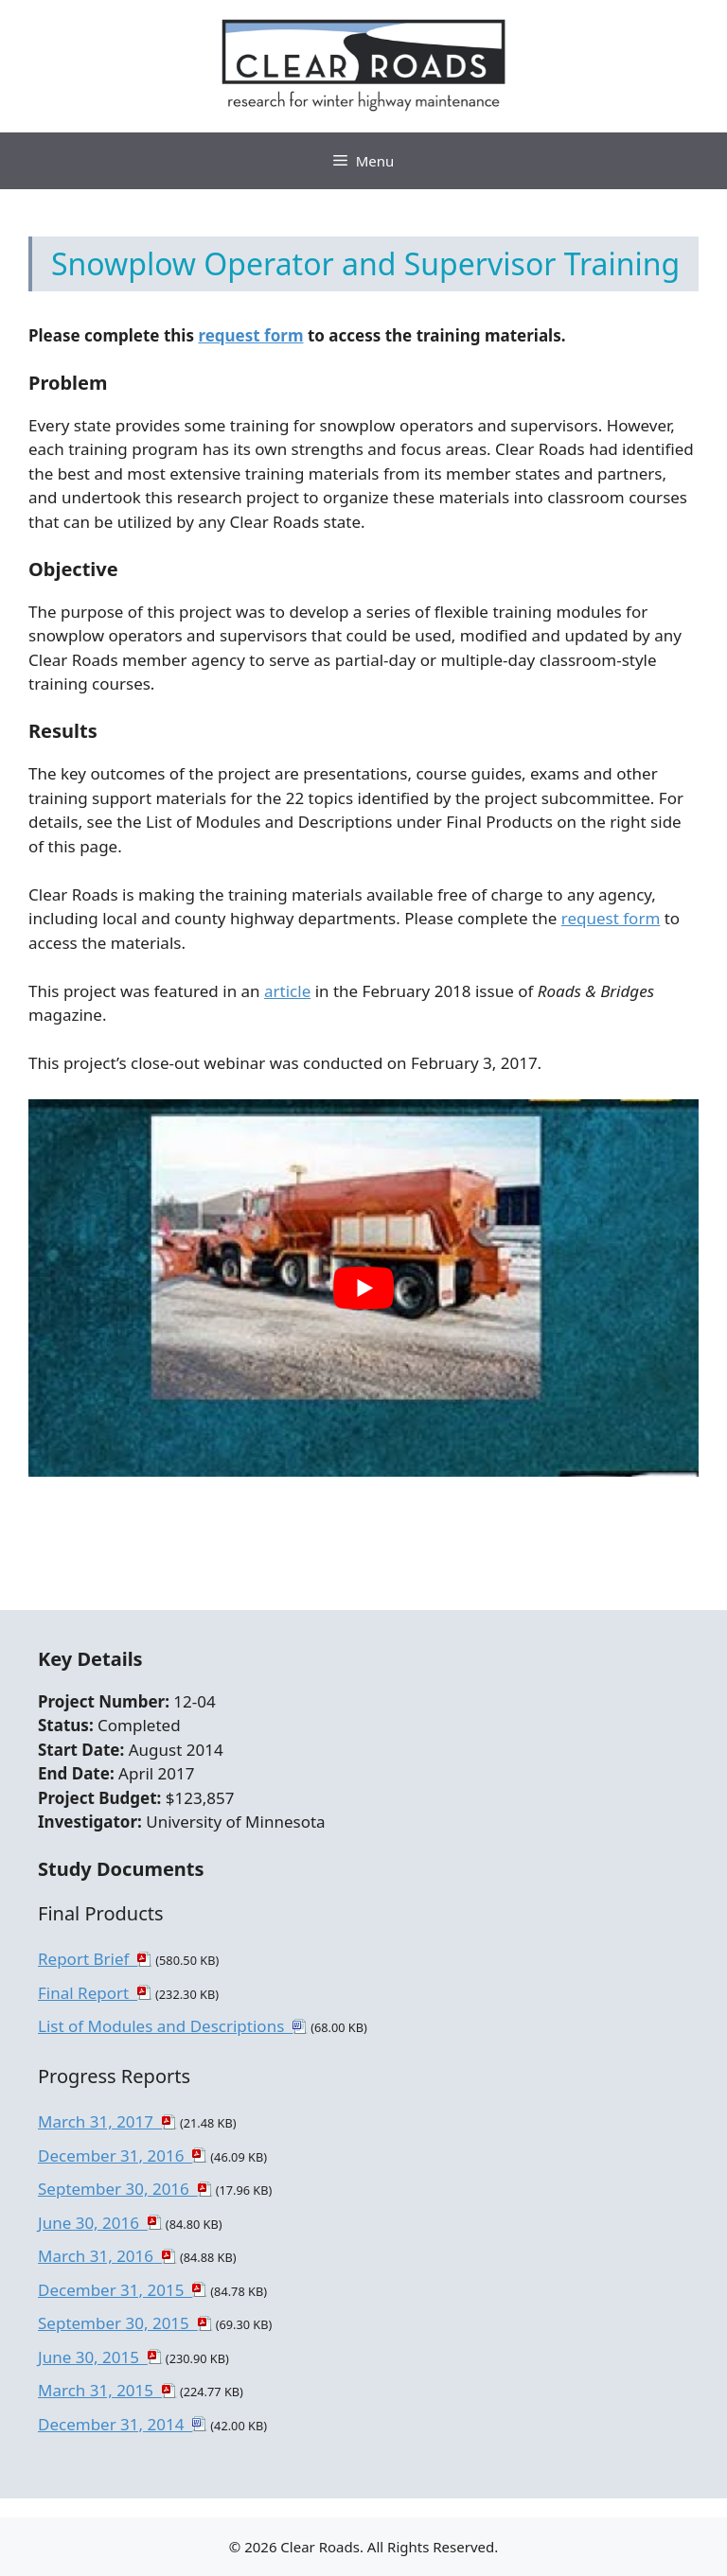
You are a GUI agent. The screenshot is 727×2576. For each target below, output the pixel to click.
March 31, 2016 (100, 2256)
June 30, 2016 (93, 2223)
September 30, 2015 (118, 2323)
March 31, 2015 (100, 2390)
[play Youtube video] (363, 1287)
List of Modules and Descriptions (165, 2026)
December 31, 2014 (115, 2424)
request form (250, 335)
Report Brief (87, 1959)
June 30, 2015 (93, 2357)
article (287, 991)
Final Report (87, 1993)
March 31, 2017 (100, 2121)
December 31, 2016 (115, 2155)
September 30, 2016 (118, 2188)
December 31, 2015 (115, 2290)
